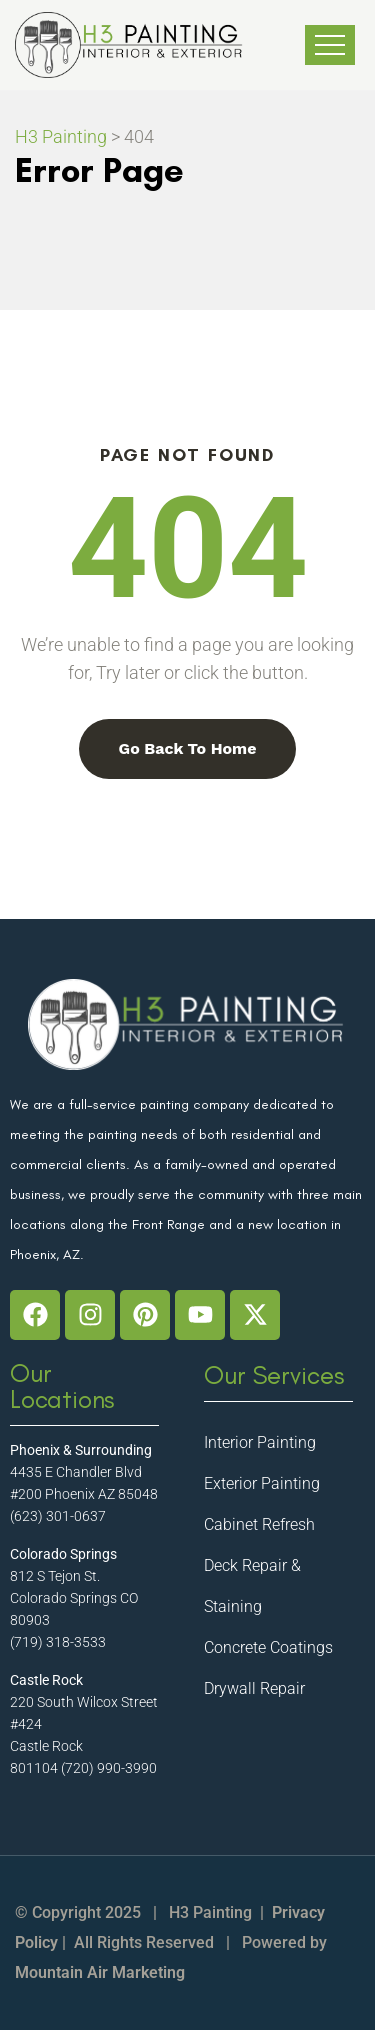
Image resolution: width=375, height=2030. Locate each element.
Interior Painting (260, 1442)
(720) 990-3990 (109, 1768)
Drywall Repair (254, 1688)
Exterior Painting (262, 1483)
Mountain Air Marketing (100, 1972)
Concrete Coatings (268, 1647)
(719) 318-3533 (58, 1642)
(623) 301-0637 (58, 1516)
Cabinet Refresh (259, 1524)
